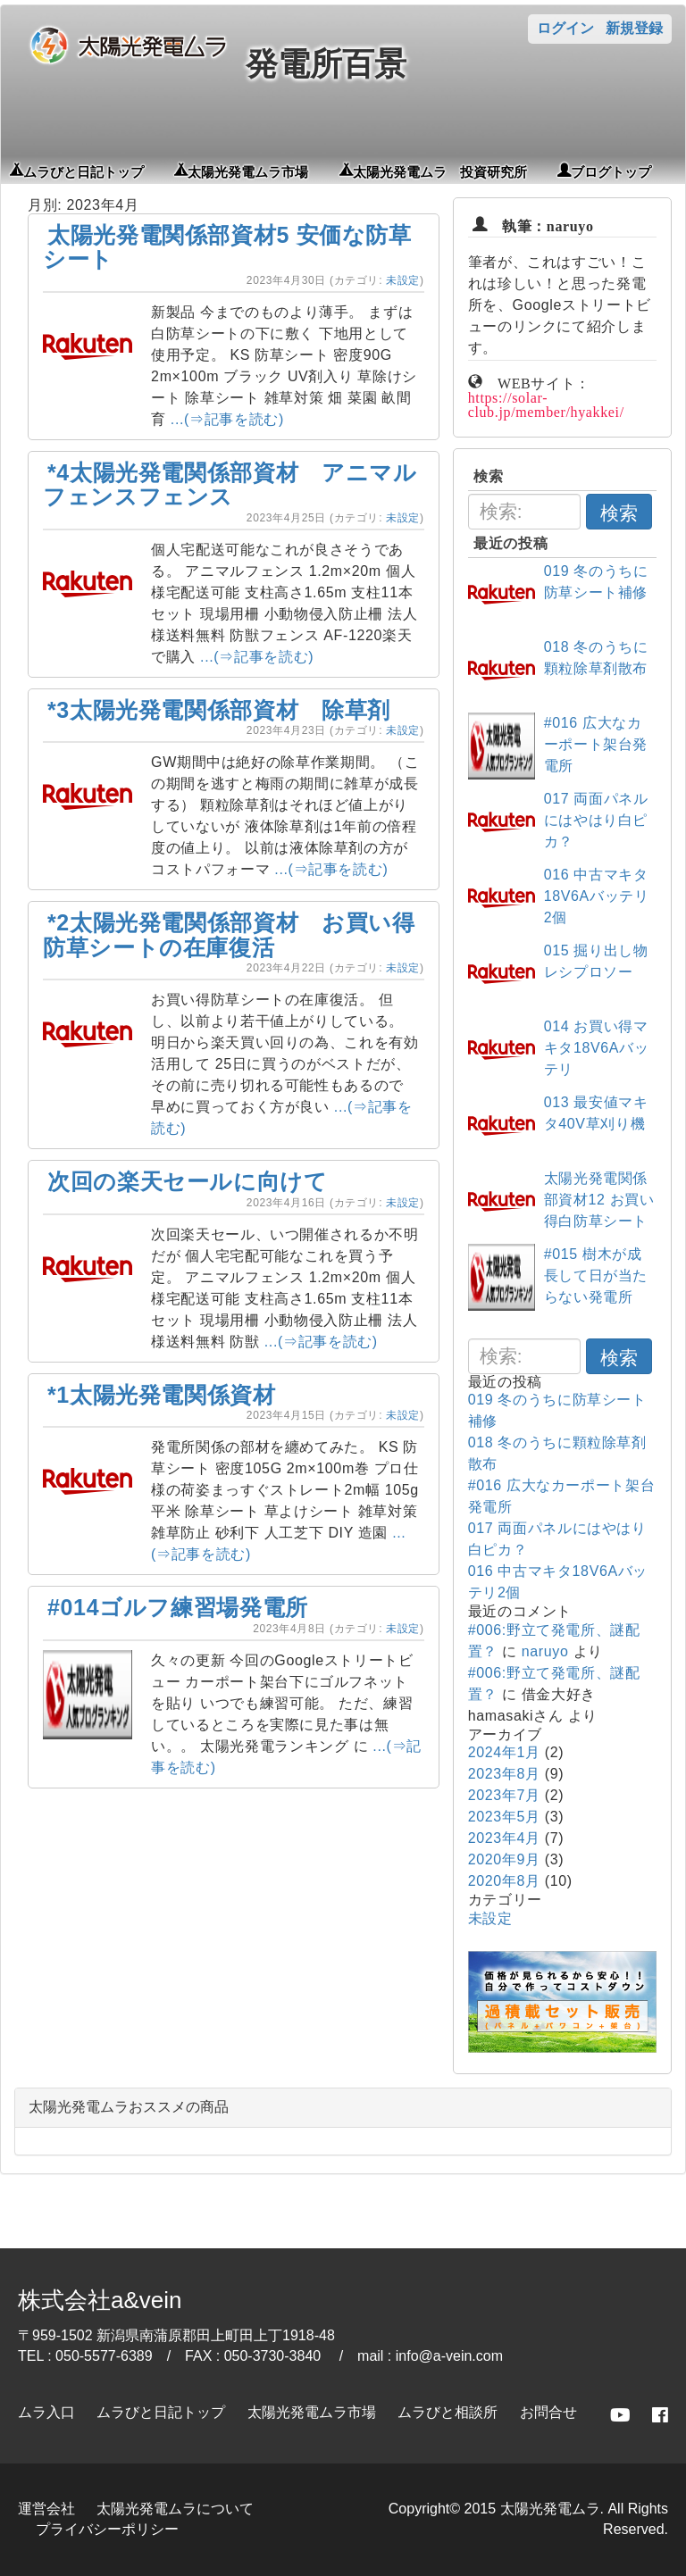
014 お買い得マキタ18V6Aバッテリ (596, 1048)
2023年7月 (504, 1795)
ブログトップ (611, 171)
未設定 (403, 280)
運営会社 (46, 2508)
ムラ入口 (46, 2412)
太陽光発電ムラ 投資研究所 (440, 171)
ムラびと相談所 (447, 2412)
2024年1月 (504, 1752)
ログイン (565, 28)
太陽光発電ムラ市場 (248, 171)
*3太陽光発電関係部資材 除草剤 (218, 709)
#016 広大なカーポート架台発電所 (596, 744)
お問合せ (548, 2412)
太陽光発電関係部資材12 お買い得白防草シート (599, 1200)
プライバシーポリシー (107, 2529)
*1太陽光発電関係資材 (161, 1394)
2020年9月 (504, 1859)
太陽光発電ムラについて (175, 2508)
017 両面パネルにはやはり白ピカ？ (596, 820)
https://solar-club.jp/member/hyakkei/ (546, 403)
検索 (619, 513)
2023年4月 (504, 1838)
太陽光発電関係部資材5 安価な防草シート (227, 247)
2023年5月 (504, 1816)
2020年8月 (504, 1880)
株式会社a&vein (100, 2300)
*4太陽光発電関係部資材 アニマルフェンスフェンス (230, 485)
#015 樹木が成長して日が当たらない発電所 (596, 1275)
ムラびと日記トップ (83, 171)
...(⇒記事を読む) (227, 419)
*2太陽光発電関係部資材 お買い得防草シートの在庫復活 (229, 935)
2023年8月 (504, 1773)
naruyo (545, 1651)
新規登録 (634, 28)
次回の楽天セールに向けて (187, 1181)
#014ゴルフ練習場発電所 (177, 1607)
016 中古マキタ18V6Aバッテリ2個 (596, 896)
